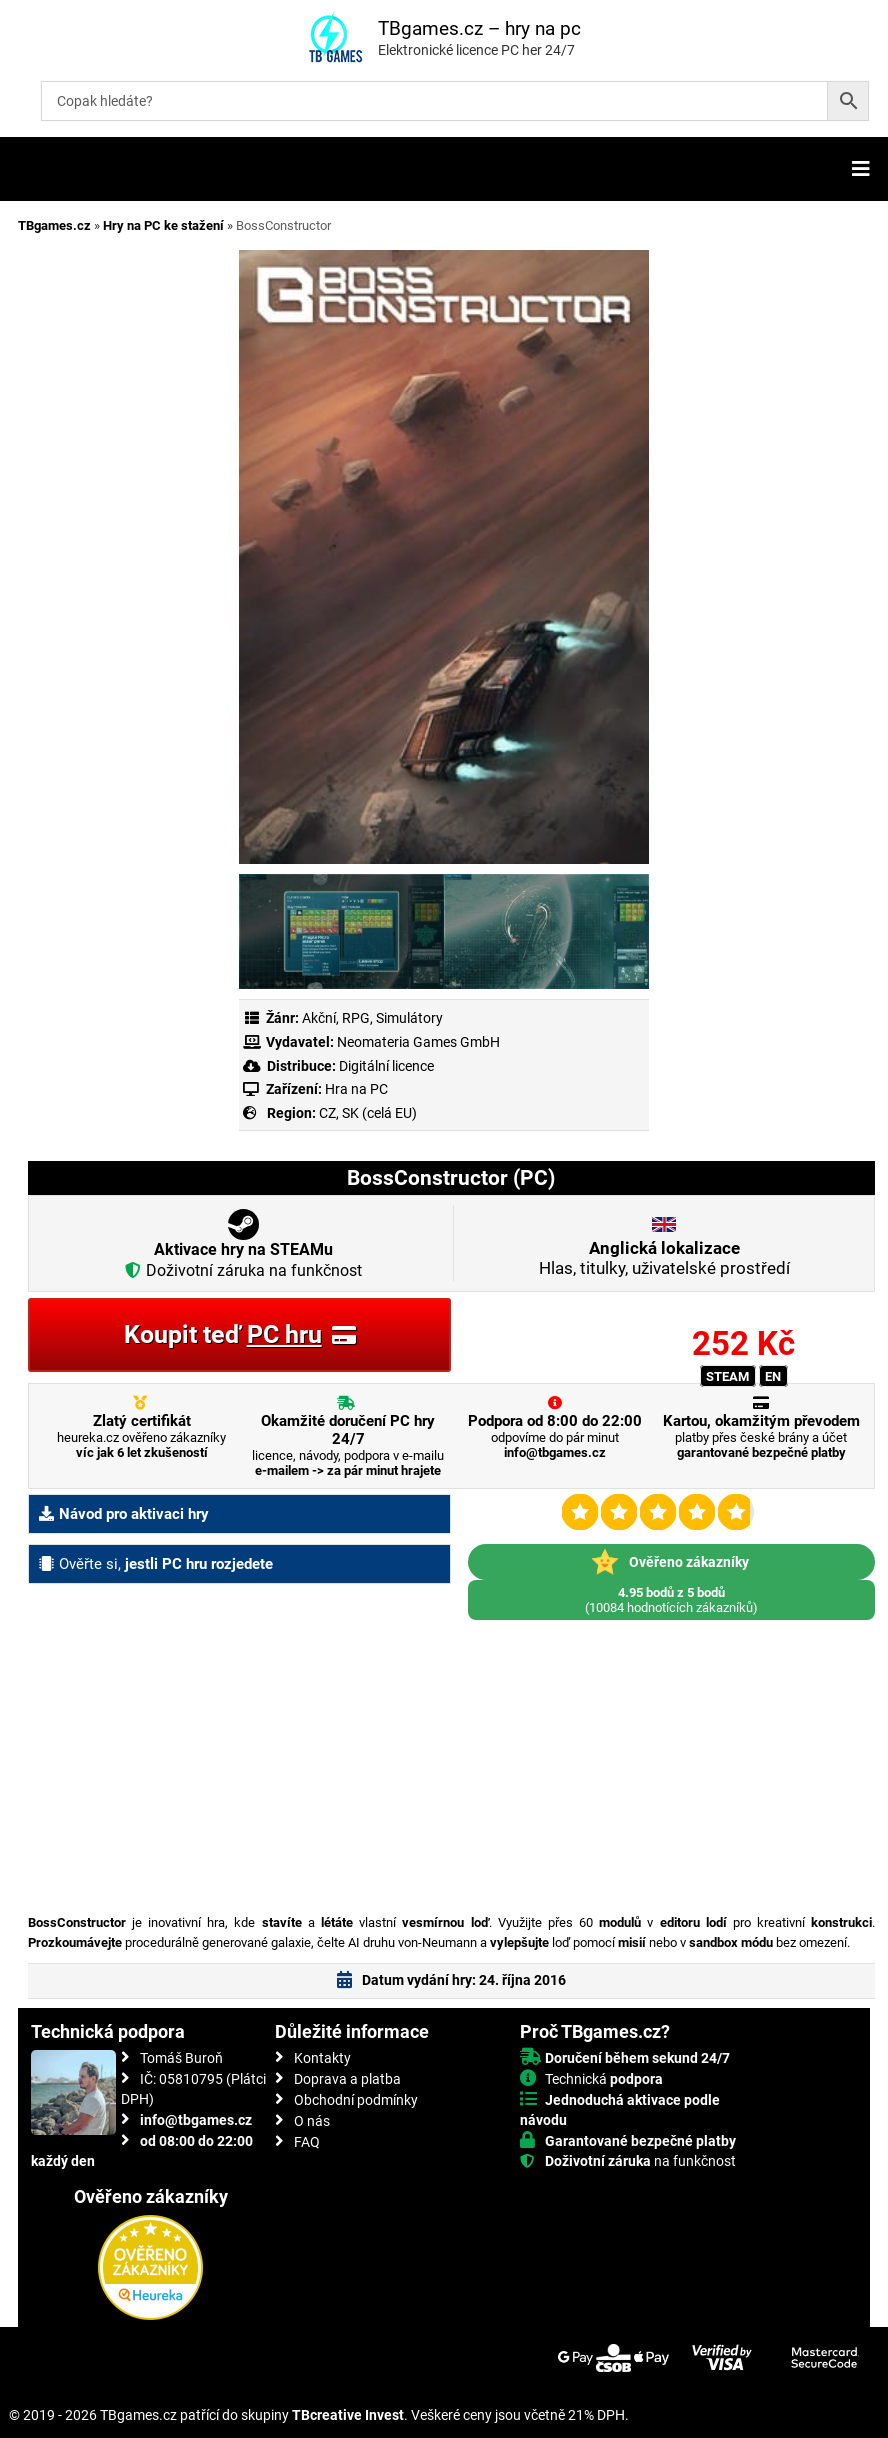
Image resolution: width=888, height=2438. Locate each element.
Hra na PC (355, 1089)
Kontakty (322, 2058)
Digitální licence (385, 1066)
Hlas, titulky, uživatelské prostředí (664, 1258)
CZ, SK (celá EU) (368, 1113)
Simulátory (409, 1018)
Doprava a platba (347, 2079)
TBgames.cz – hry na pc (479, 28)
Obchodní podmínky (356, 2100)
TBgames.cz (54, 225)
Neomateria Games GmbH (418, 1042)
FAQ (307, 2142)
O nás (312, 2121)
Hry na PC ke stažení (163, 225)
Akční (319, 1018)
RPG (356, 1018)
